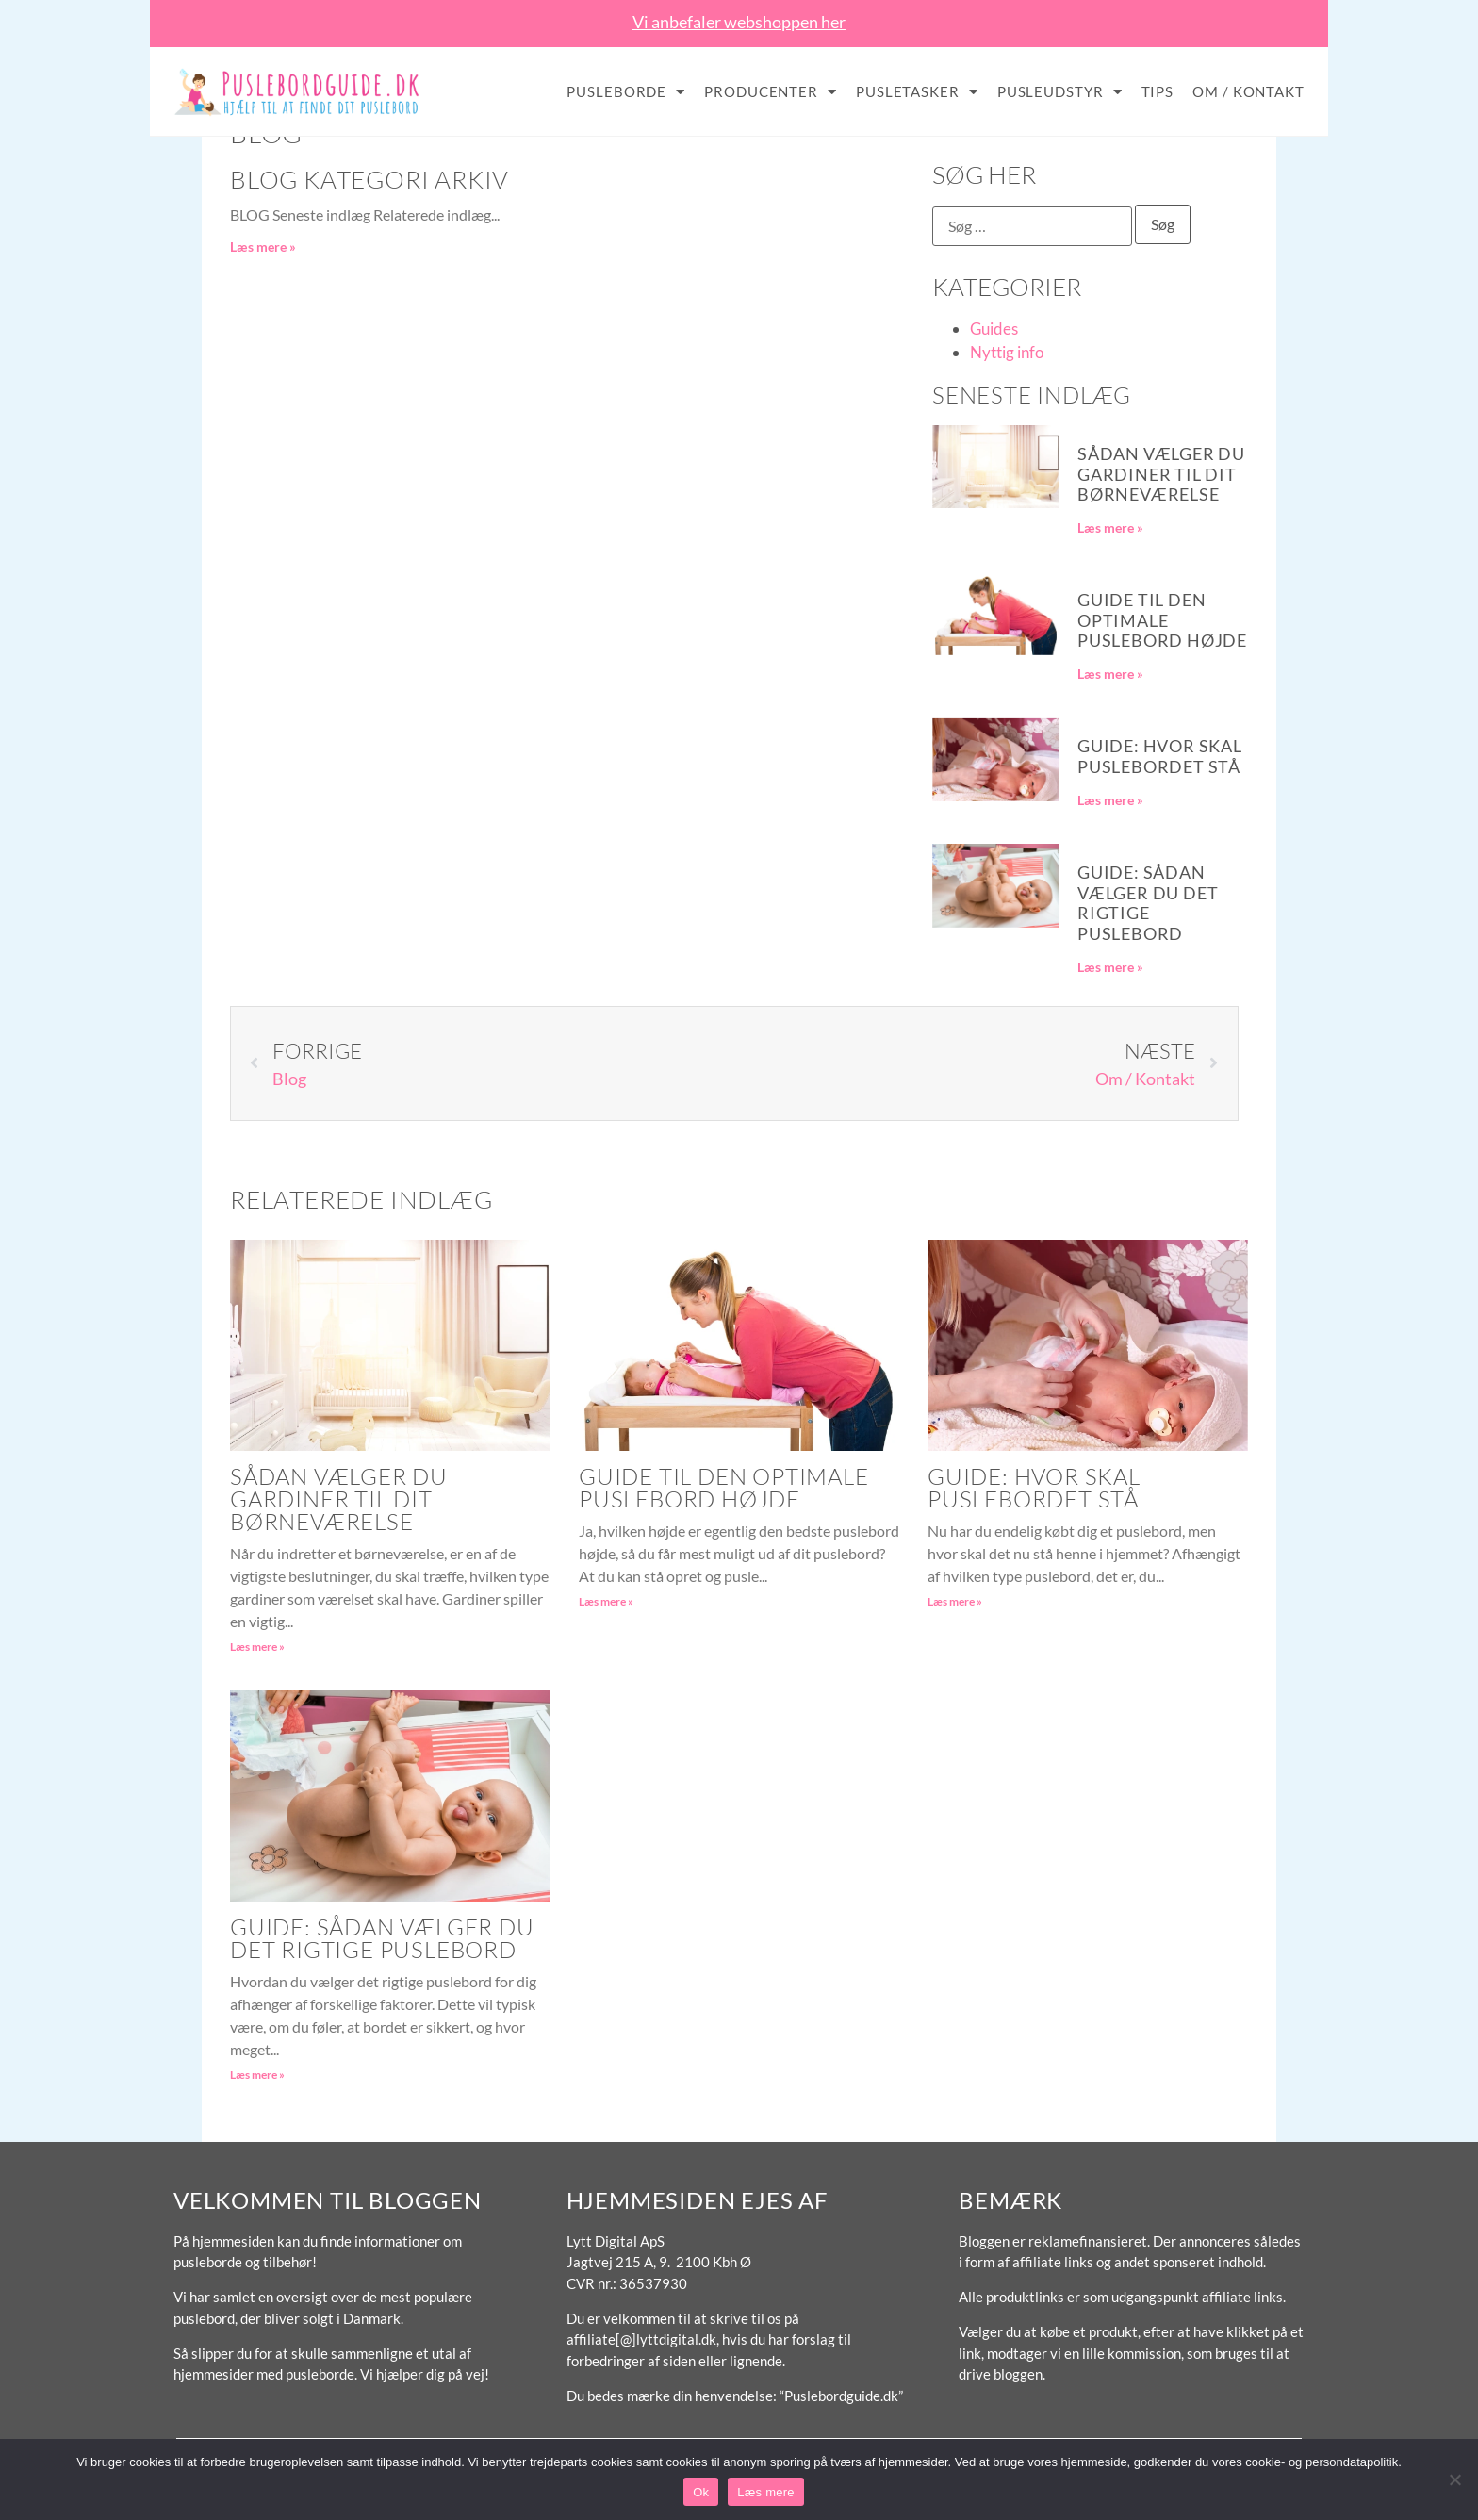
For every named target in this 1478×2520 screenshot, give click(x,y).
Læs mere (766, 2492)
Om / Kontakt (1248, 91)
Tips (1157, 91)
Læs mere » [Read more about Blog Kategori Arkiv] (263, 247)
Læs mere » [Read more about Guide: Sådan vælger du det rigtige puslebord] (1110, 967)
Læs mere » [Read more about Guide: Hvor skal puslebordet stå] (1110, 800)
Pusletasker (917, 91)
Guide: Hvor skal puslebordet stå (1159, 756)
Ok (701, 2492)
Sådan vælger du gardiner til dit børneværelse (1161, 473)
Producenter (770, 91)
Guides (994, 328)
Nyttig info (1006, 352)
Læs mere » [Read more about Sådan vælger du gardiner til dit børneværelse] (1110, 527)
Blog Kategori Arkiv (369, 179)
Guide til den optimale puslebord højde (1162, 620)
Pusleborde (626, 91)
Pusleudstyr (1060, 91)
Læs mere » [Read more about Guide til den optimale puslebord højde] (1110, 674)
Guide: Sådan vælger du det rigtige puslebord (1147, 903)
